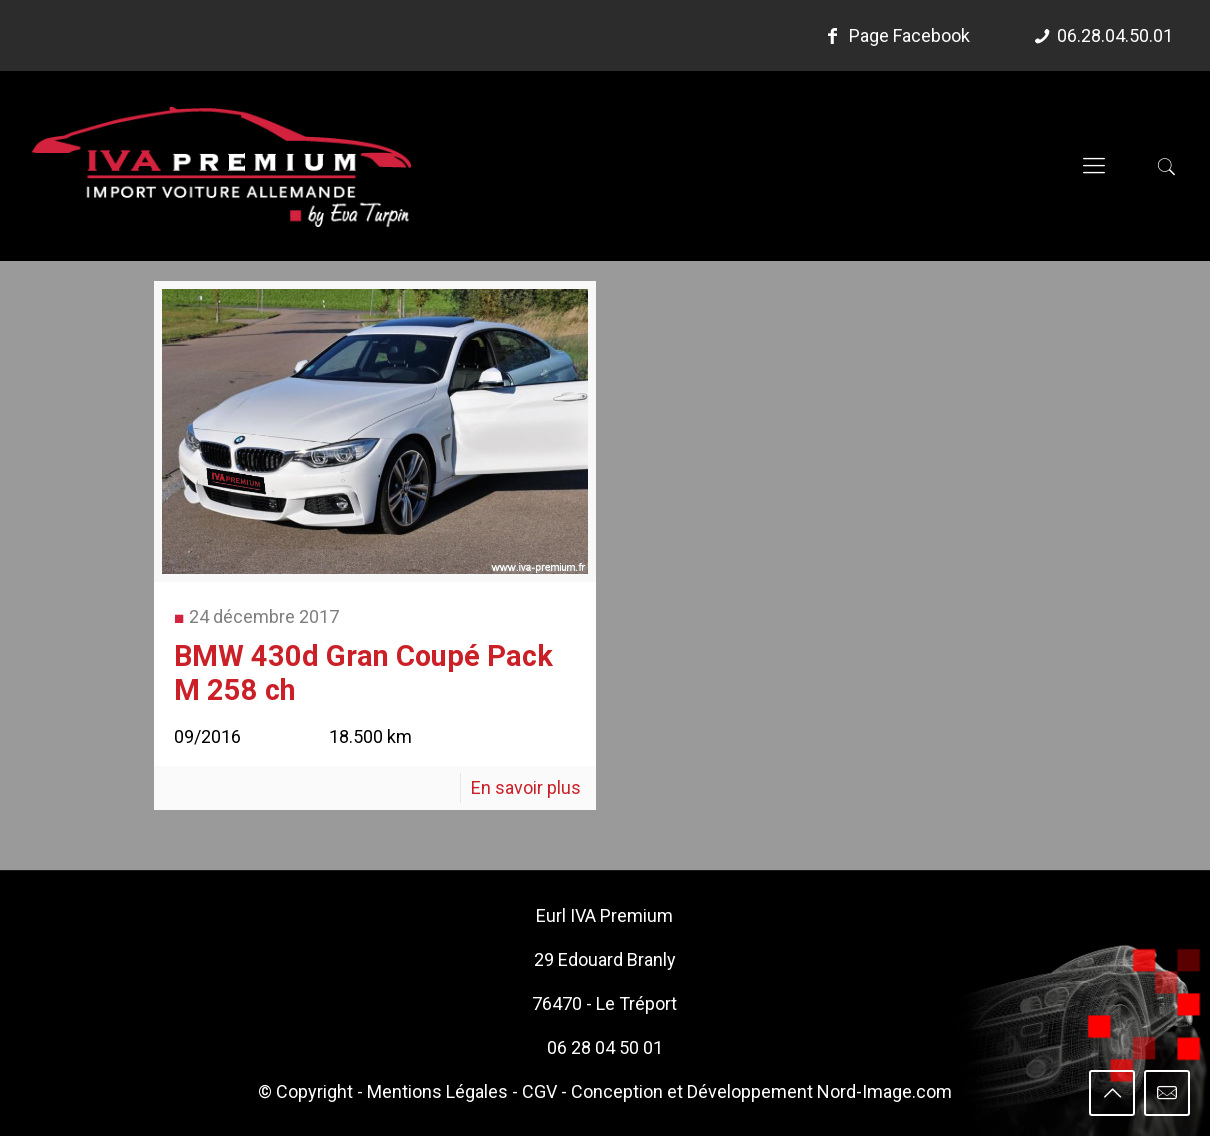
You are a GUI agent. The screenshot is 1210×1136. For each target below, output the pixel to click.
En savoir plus (526, 787)
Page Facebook (895, 35)
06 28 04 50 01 (605, 1047)
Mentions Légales (437, 1091)
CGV (539, 1091)
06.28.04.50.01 (1115, 35)
